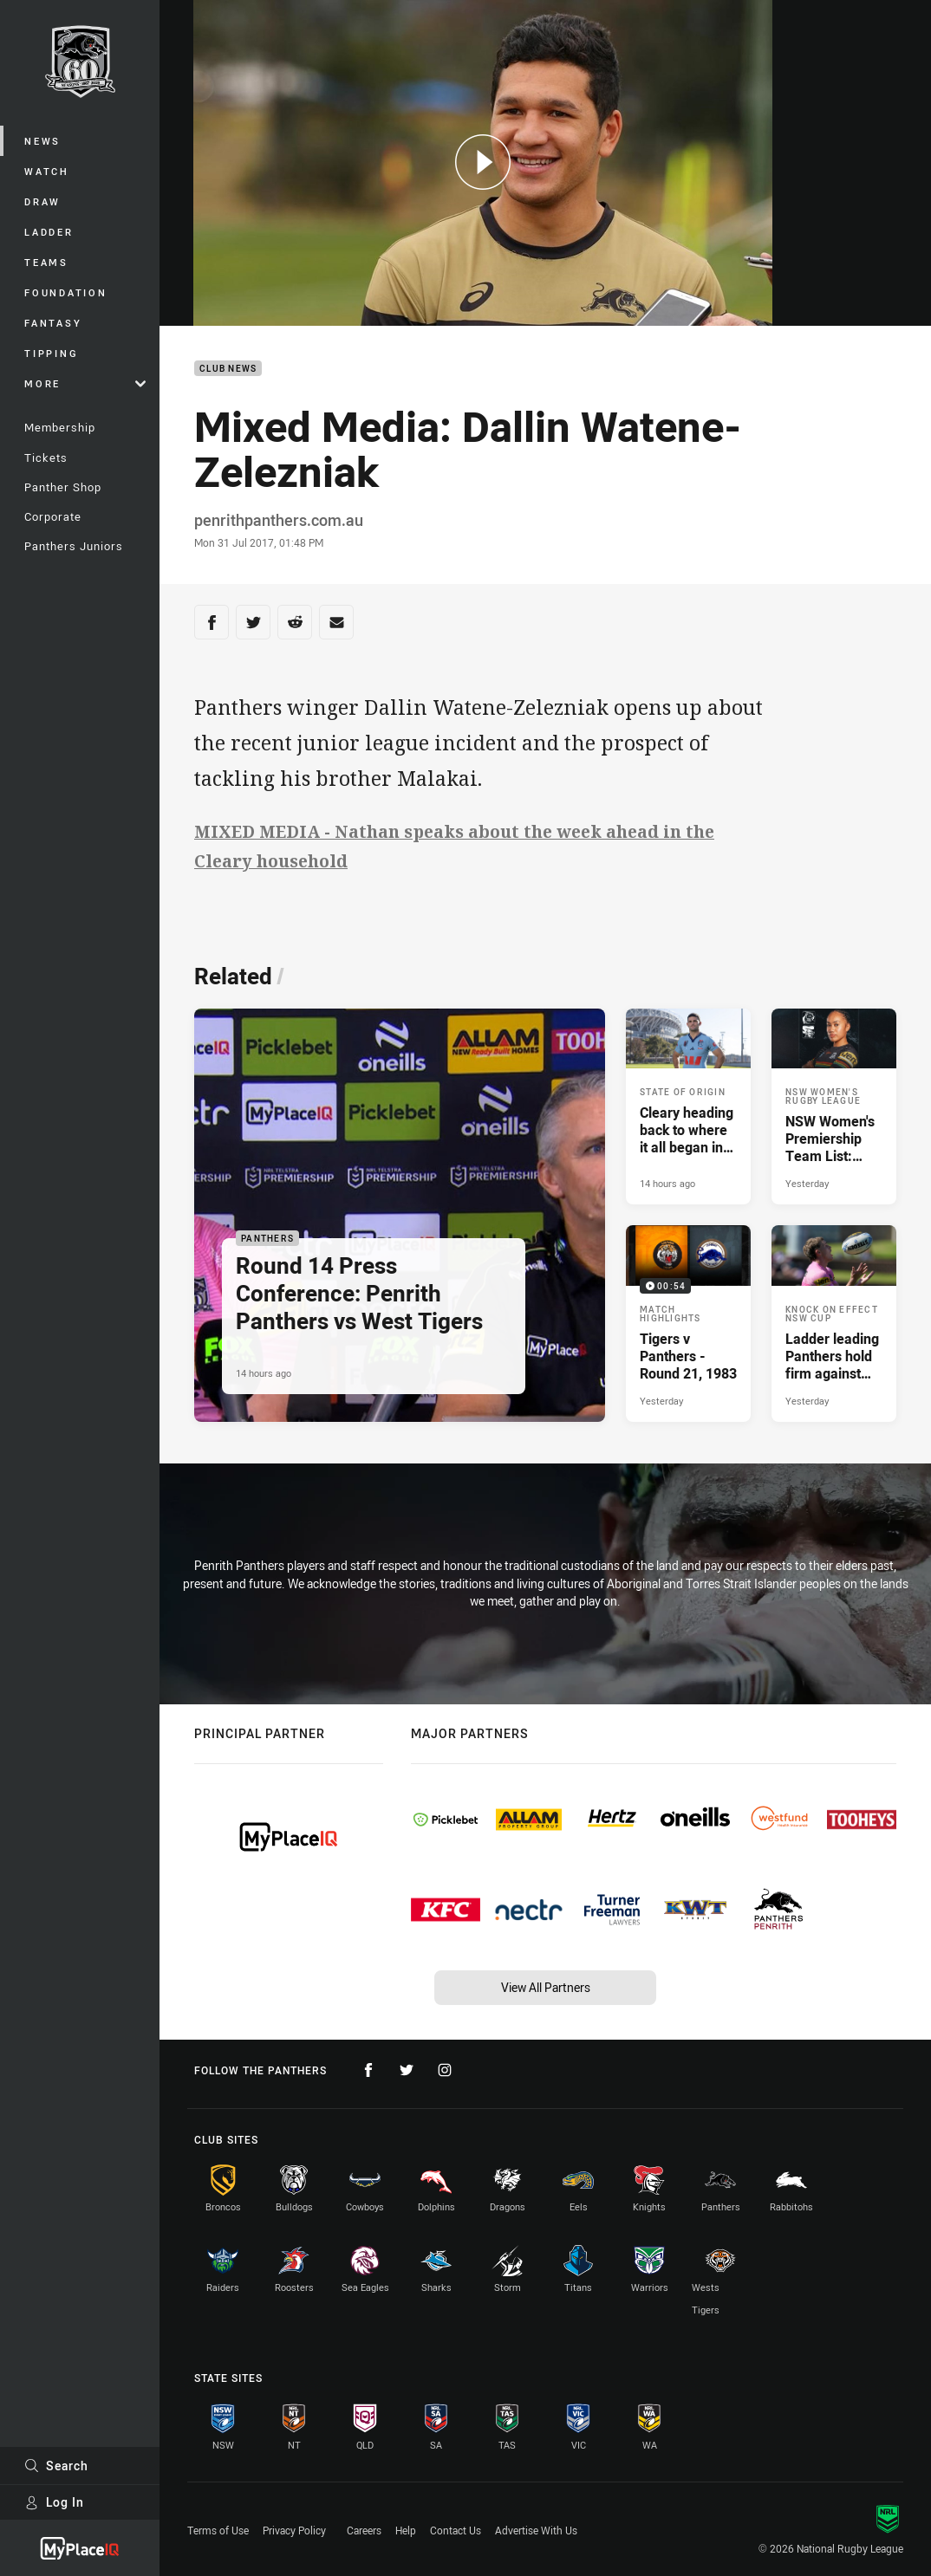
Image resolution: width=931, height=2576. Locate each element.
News (42, 140)
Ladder (49, 231)
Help (405, 2530)
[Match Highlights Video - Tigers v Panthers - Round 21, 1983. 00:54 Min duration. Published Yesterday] (688, 1323)
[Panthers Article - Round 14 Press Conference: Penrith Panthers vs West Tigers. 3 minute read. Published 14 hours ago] (399, 1215)
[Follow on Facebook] (368, 2070)
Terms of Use (218, 2530)
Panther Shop (62, 487)
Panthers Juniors (73, 546)
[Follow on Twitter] (406, 2070)
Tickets (46, 457)
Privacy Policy (294, 2530)
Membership (59, 427)
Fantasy (52, 322)
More (85, 383)
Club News (228, 368)
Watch (46, 171)
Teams (46, 262)
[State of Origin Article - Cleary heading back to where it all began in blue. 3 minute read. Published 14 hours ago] (688, 1106)
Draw (42, 201)
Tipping (51, 353)
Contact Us (455, 2530)
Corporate (52, 516)
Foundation (65, 292)
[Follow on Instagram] (445, 2070)
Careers (364, 2530)
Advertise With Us (536, 2530)
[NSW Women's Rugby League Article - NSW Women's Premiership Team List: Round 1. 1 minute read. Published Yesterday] (833, 1106)
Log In (54, 2502)
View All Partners (545, 1987)
